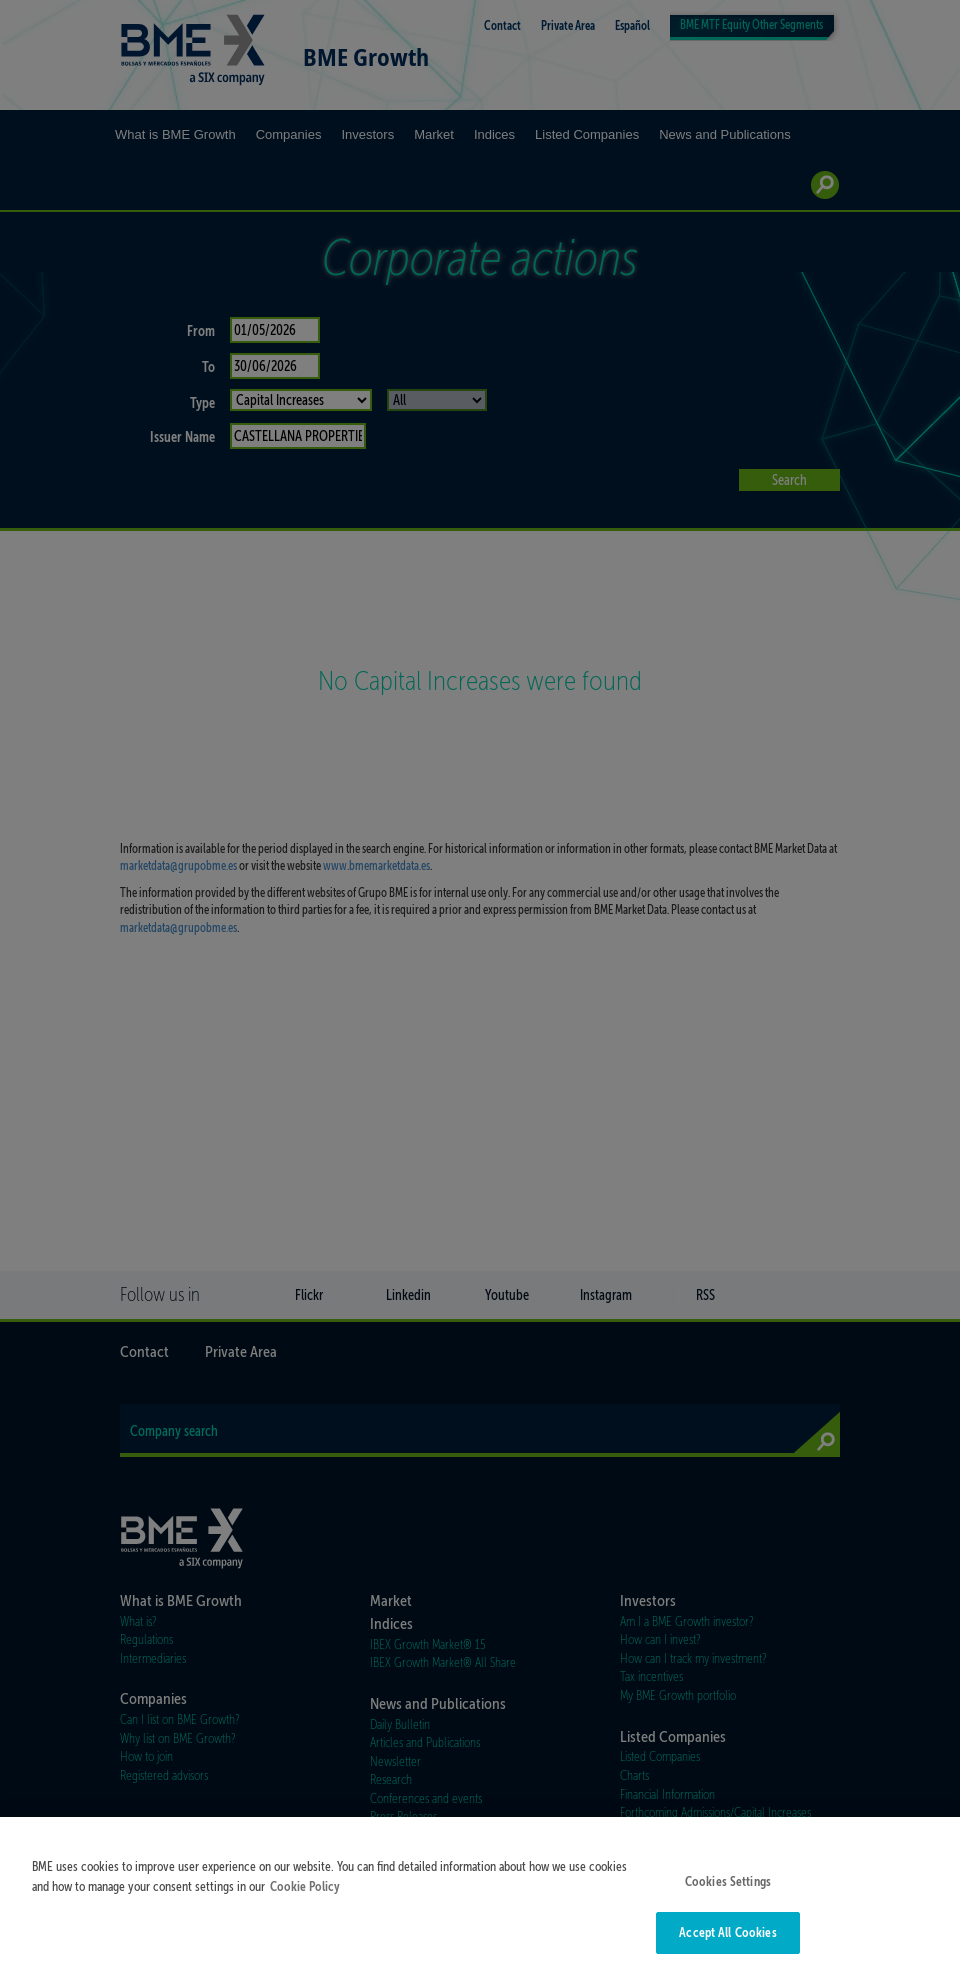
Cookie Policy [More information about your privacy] (305, 1898)
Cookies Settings (728, 1893)
